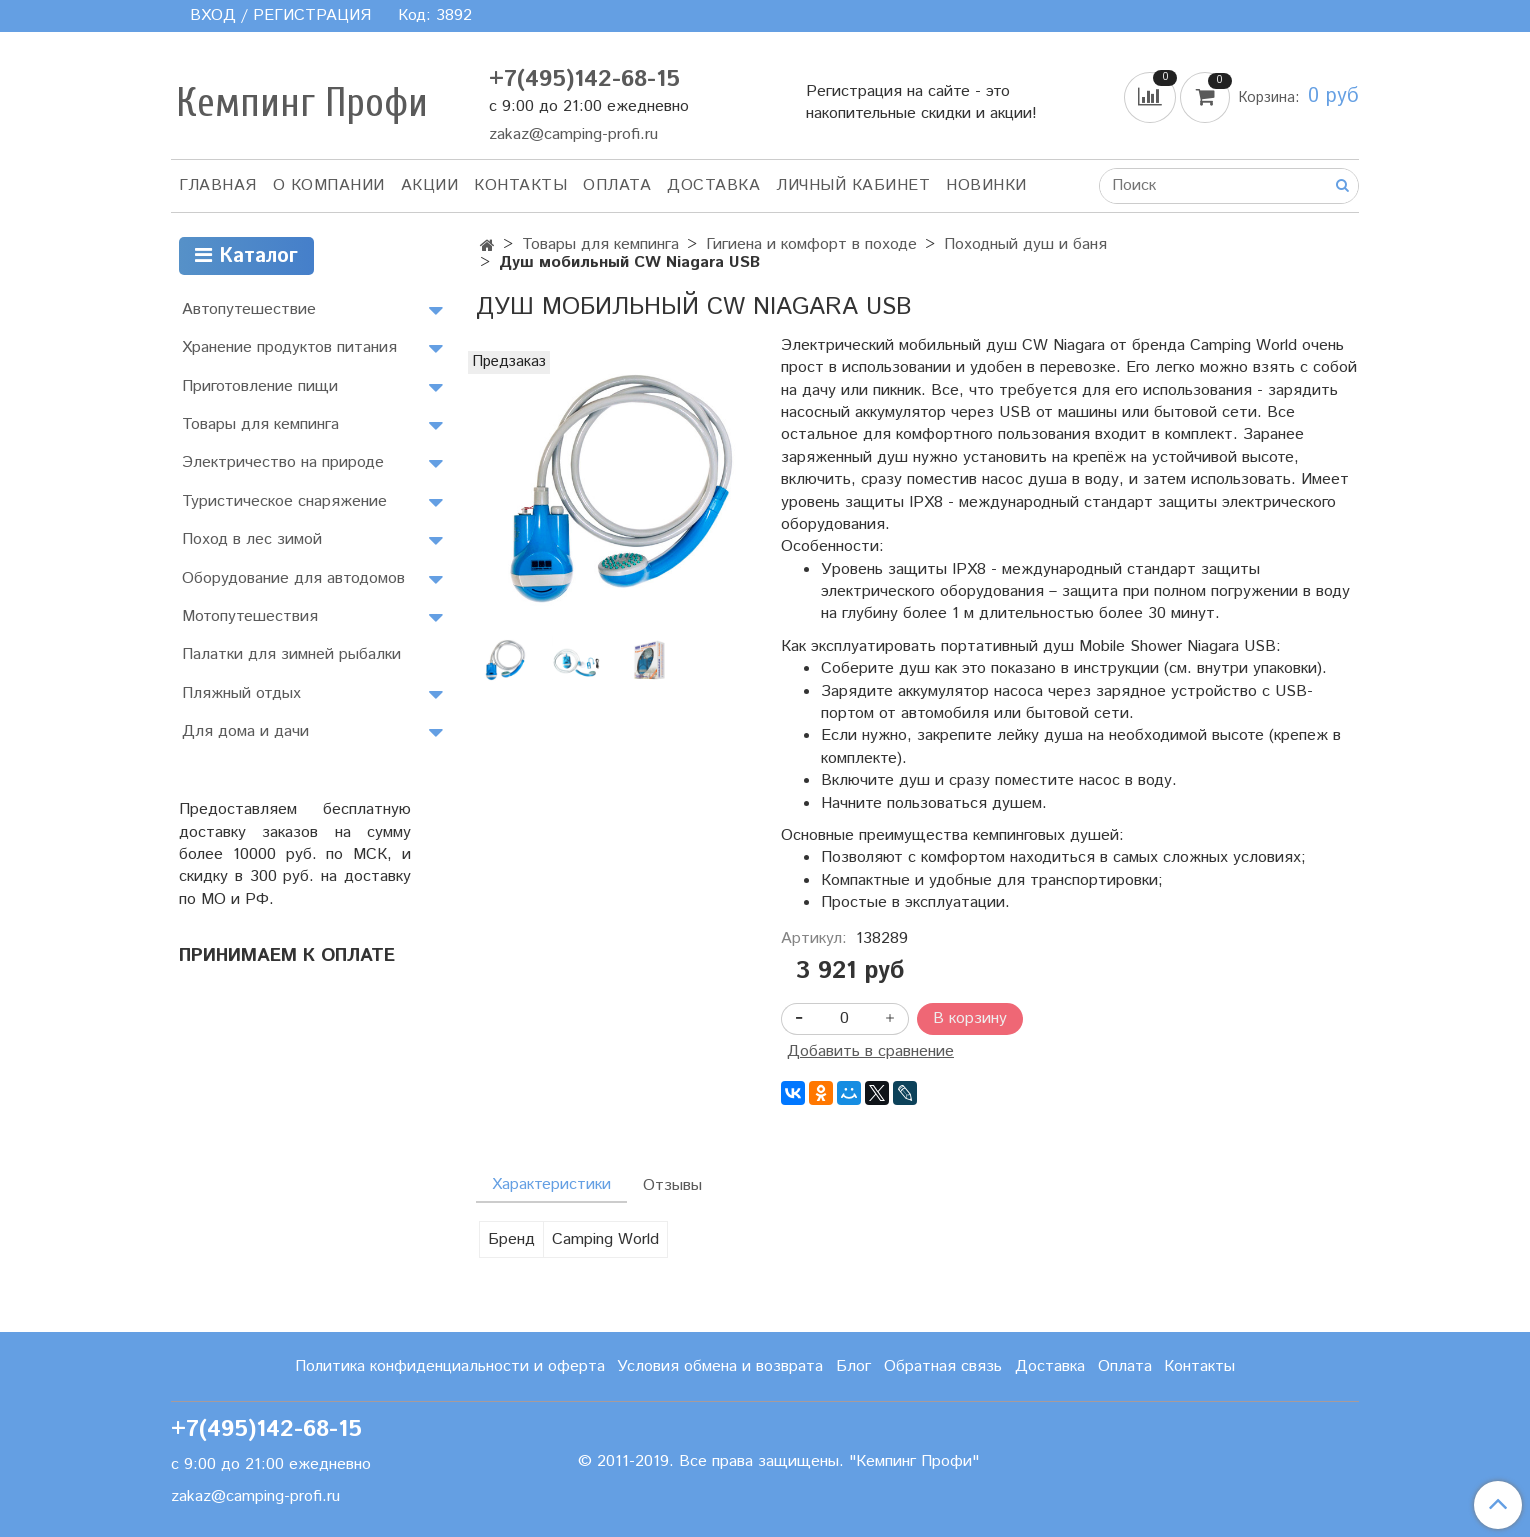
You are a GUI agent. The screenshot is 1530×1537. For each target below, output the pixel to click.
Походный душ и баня (1025, 244)
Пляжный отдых (241, 693)
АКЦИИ (430, 185)
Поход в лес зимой (252, 539)
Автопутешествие (249, 309)
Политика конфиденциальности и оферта (450, 1366)
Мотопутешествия (250, 616)
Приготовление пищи (260, 386)
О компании (329, 185)
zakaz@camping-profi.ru (573, 134)
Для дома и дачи (245, 731)
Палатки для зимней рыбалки (291, 654)
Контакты (520, 185)
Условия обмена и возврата (720, 1366)
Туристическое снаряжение (284, 501)
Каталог (246, 256)
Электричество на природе (283, 462)
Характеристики (551, 1184)
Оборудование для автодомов (293, 578)
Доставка (713, 185)
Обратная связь (943, 1366)
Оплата (617, 185)
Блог (853, 1366)
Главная (218, 185)
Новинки (986, 185)
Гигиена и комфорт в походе (811, 244)
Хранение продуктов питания (289, 347)
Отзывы (672, 1185)
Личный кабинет (853, 185)
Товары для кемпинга (600, 244)
